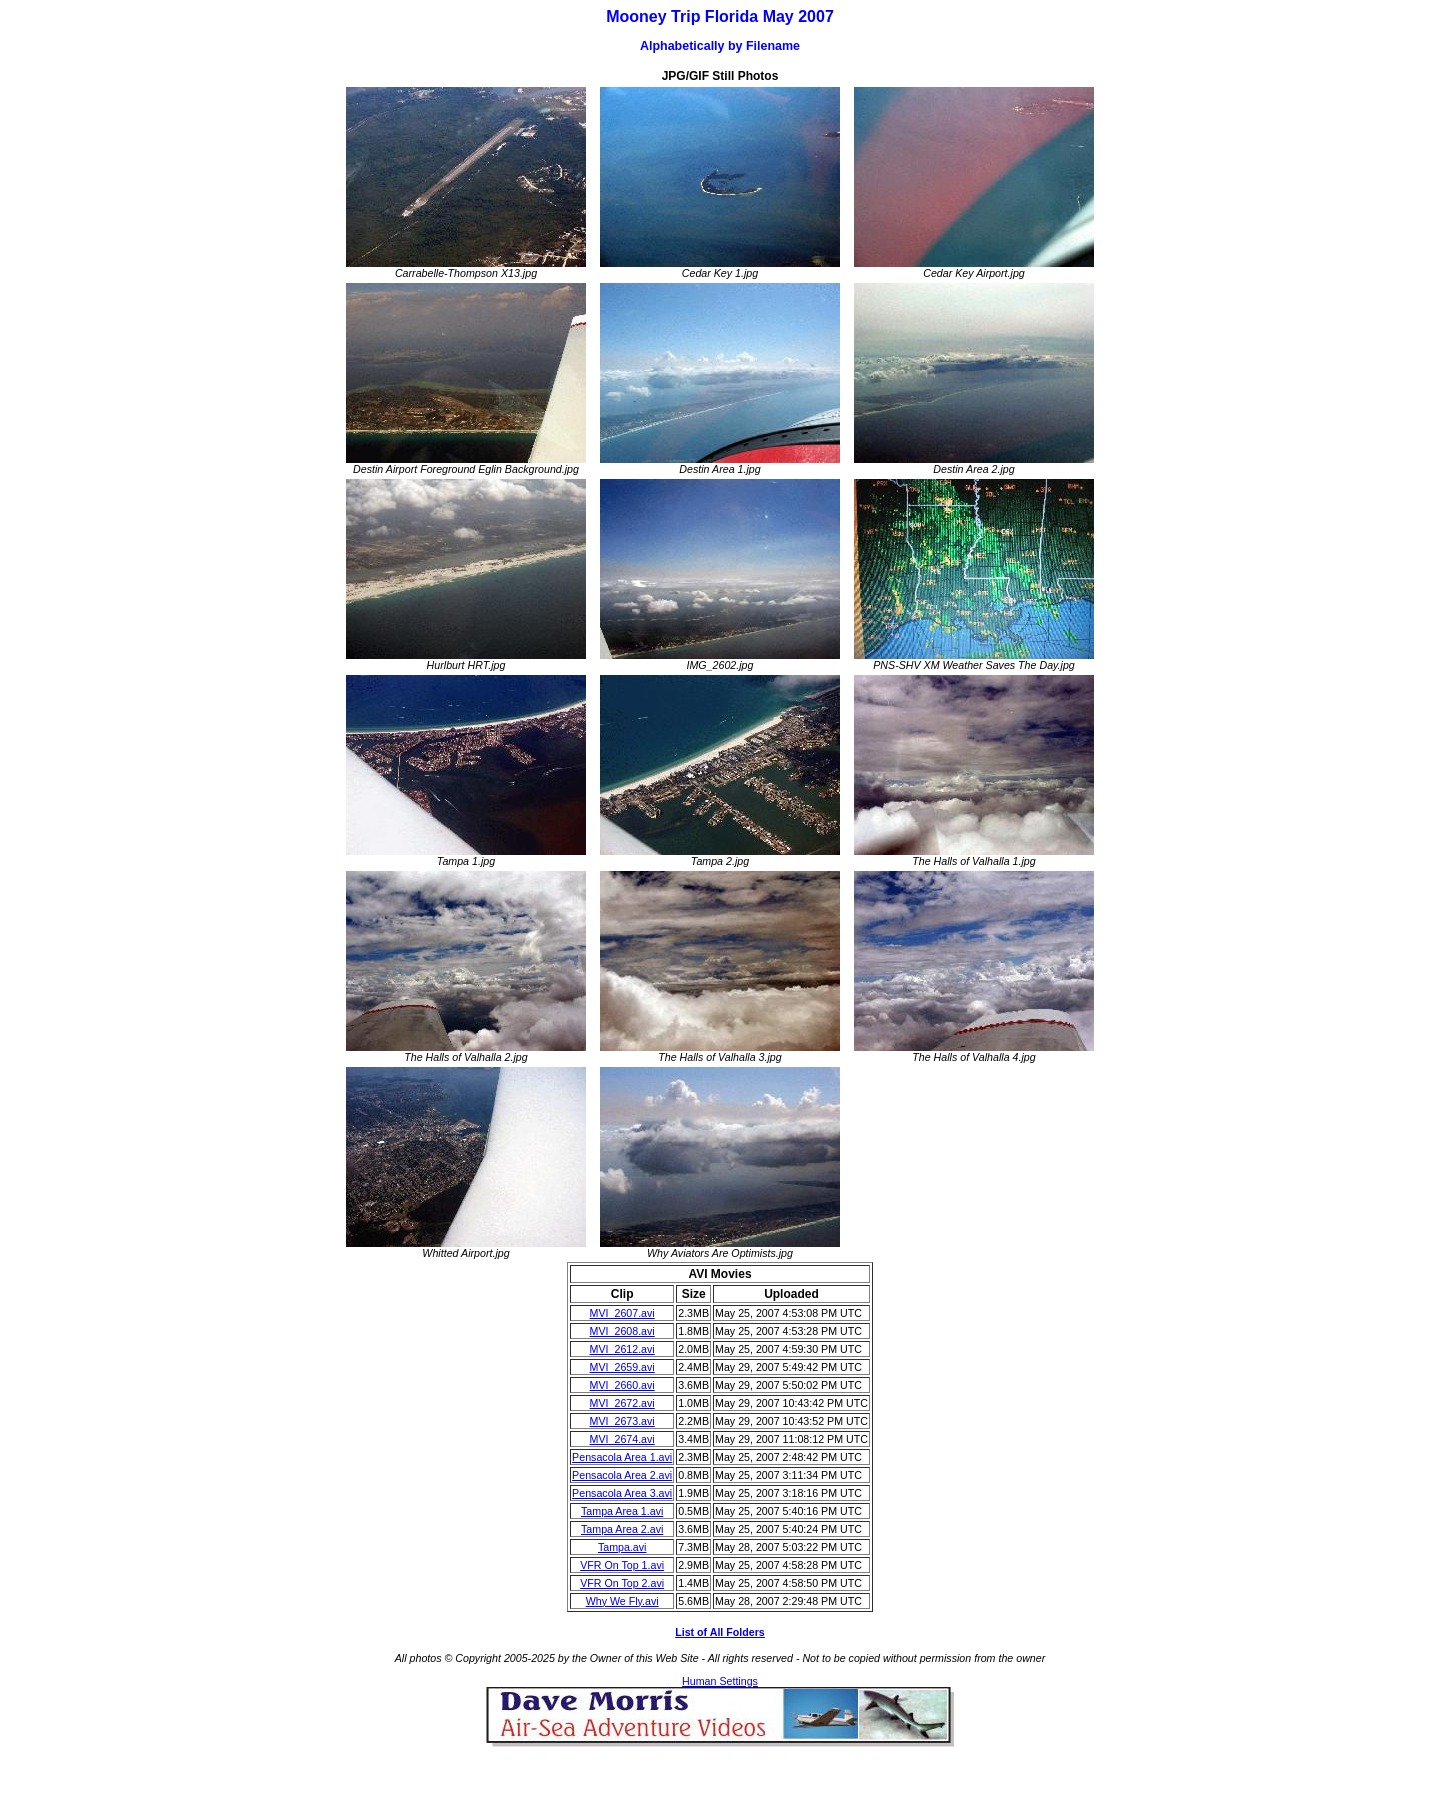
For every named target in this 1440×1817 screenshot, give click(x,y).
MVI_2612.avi (622, 1349)
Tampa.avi (622, 1547)
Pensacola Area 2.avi (622, 1475)
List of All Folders (720, 1632)
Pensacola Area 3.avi (622, 1493)
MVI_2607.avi (622, 1313)
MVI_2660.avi (622, 1385)
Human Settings (720, 1681)
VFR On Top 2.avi (622, 1583)
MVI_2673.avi (622, 1421)
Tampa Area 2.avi (622, 1529)
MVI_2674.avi (622, 1439)
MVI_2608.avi (622, 1331)
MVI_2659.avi (622, 1367)
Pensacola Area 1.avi (622, 1457)
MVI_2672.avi (622, 1403)
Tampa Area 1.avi (622, 1511)
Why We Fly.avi (622, 1601)
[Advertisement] (720, 1777)
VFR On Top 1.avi (622, 1565)
